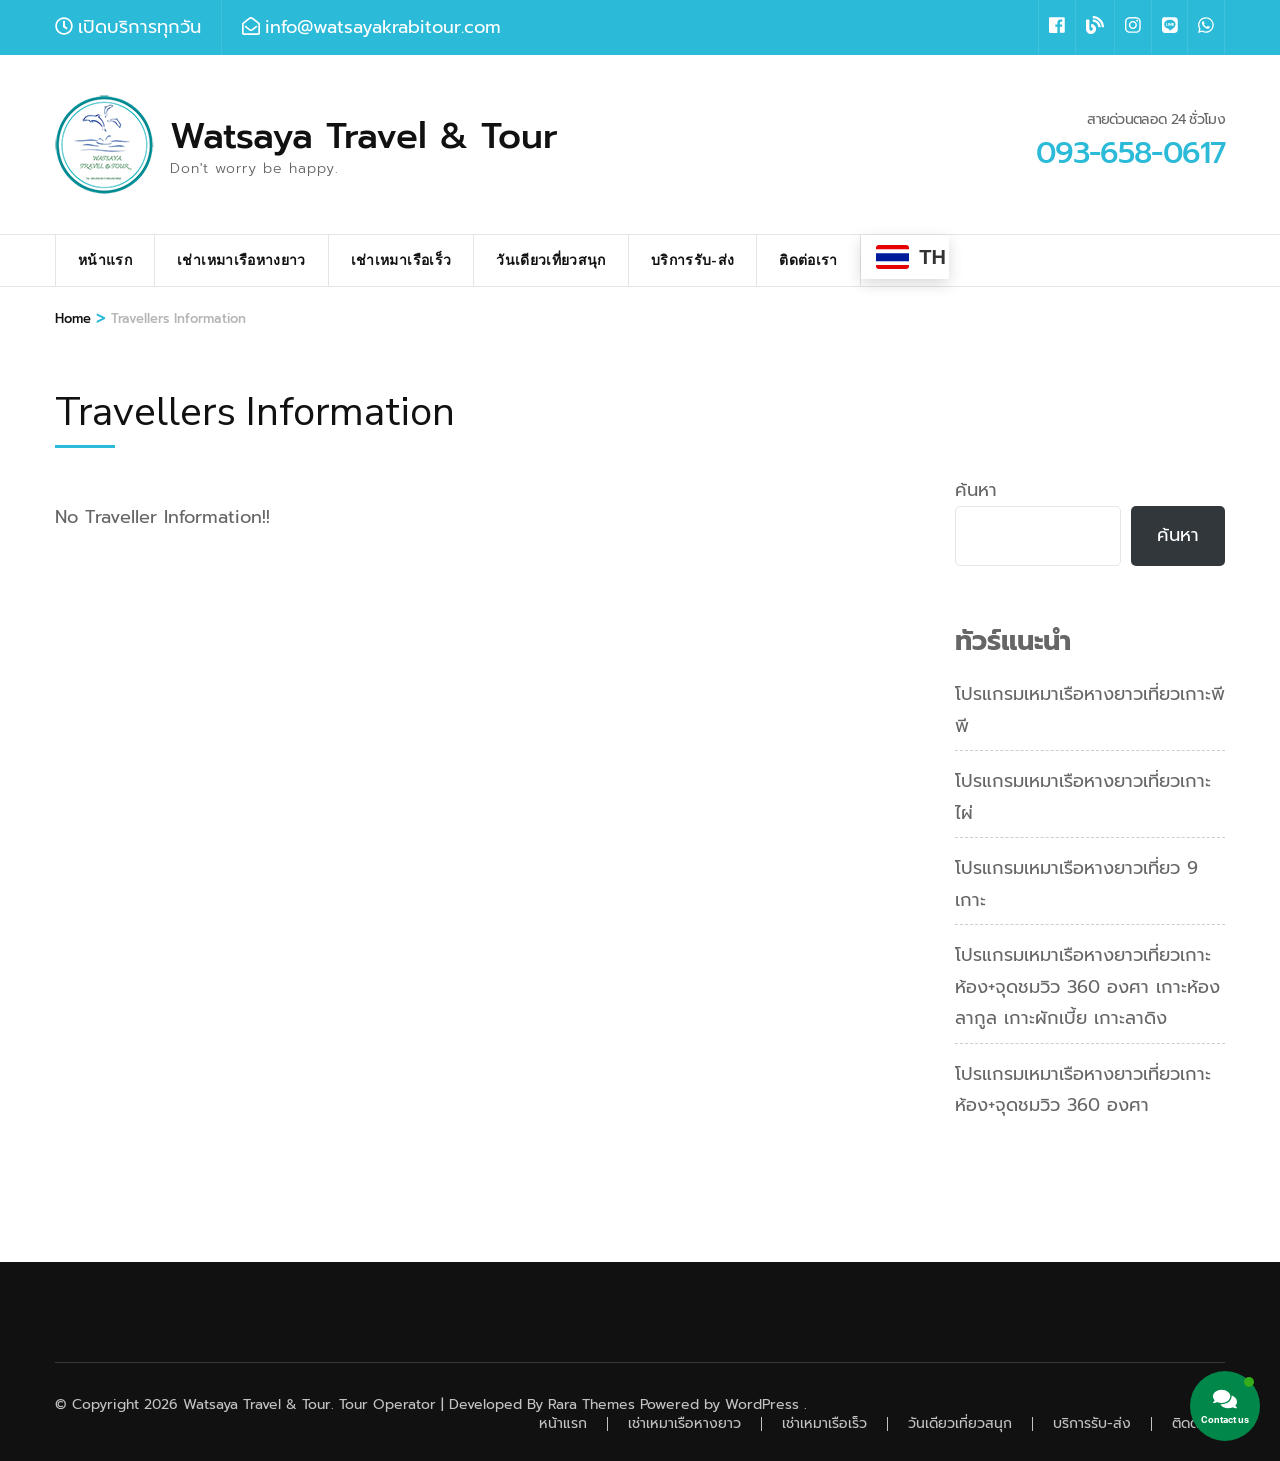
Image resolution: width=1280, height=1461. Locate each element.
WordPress (762, 1404)
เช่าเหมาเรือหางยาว (241, 260)
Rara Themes (591, 1404)
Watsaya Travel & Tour (364, 136)
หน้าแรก (105, 260)
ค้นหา (976, 490)
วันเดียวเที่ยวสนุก (551, 260)
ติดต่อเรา (808, 260)
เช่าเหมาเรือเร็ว (401, 260)
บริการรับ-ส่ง (693, 260)
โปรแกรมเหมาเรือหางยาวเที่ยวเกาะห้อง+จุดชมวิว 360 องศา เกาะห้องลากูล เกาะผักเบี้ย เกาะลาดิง (1087, 986)
